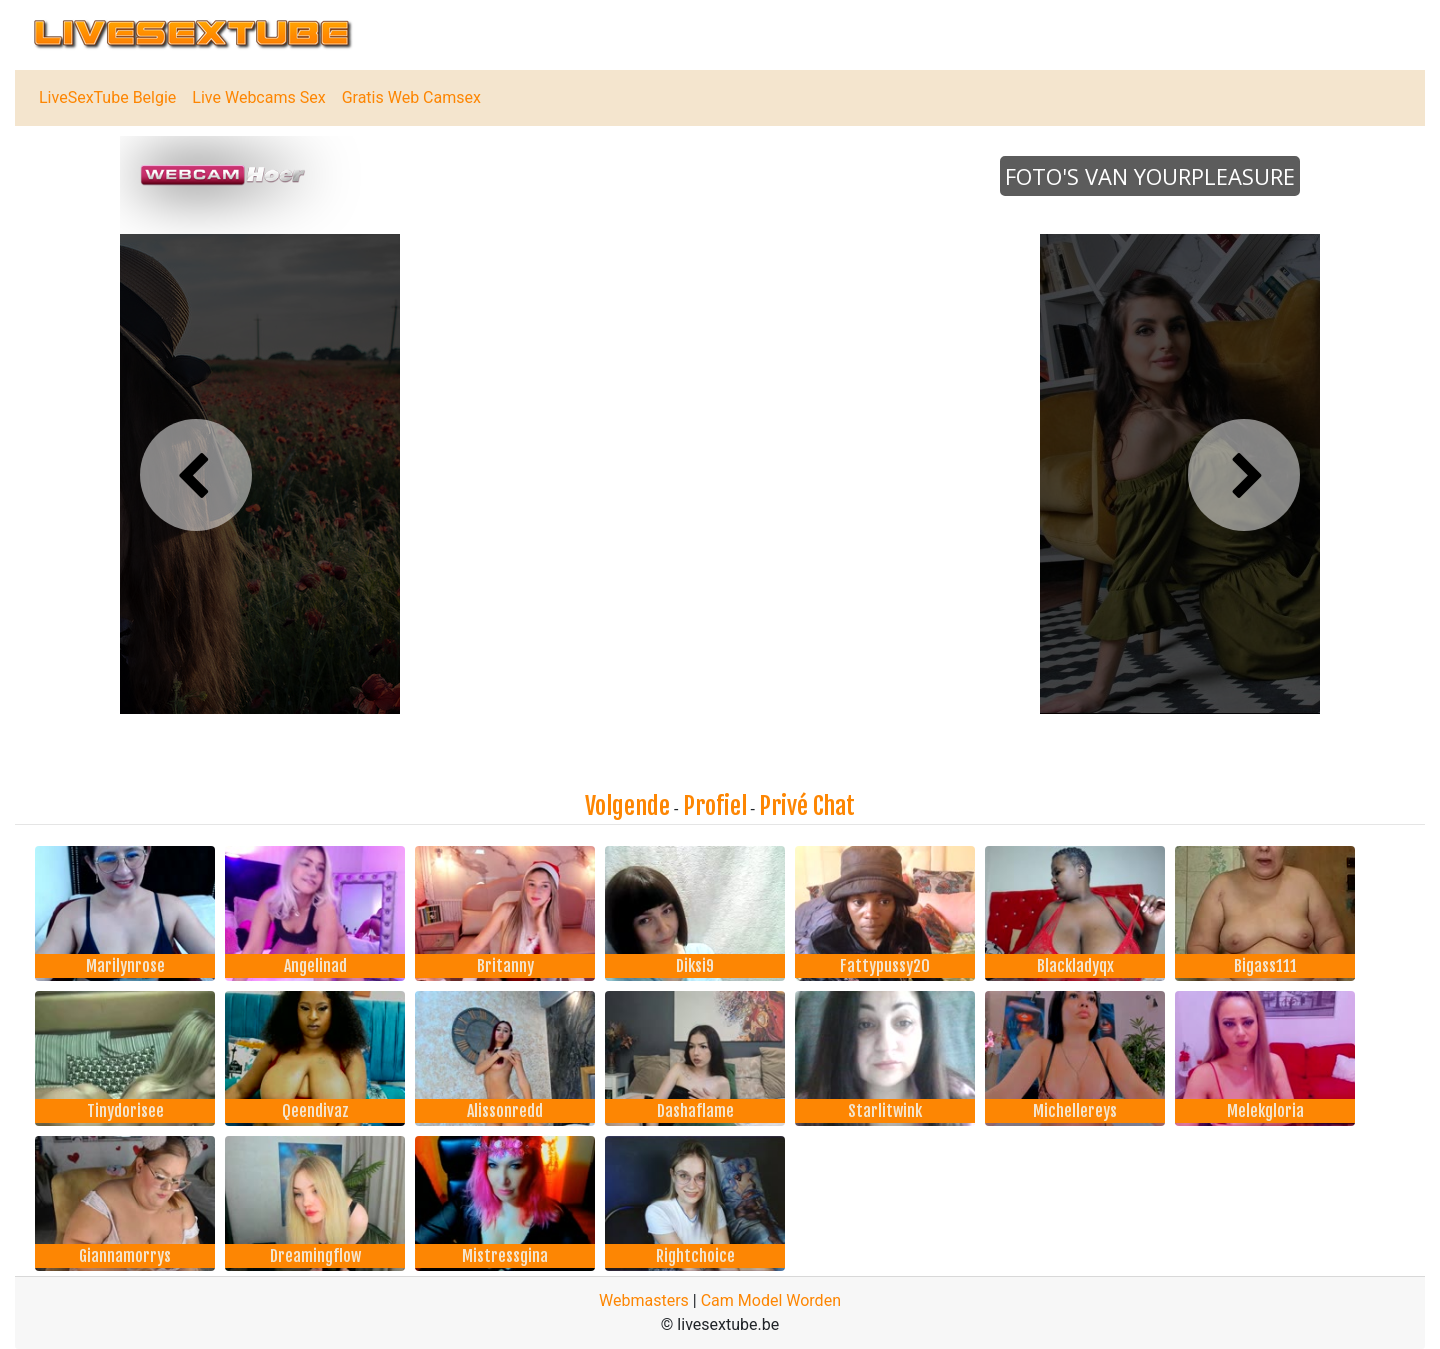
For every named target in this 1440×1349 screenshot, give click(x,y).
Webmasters (644, 1300)
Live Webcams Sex (258, 97)
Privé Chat (807, 806)
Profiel (715, 806)
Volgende (627, 806)
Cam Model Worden (771, 1300)
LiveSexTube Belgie (107, 97)
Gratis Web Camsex (411, 97)
